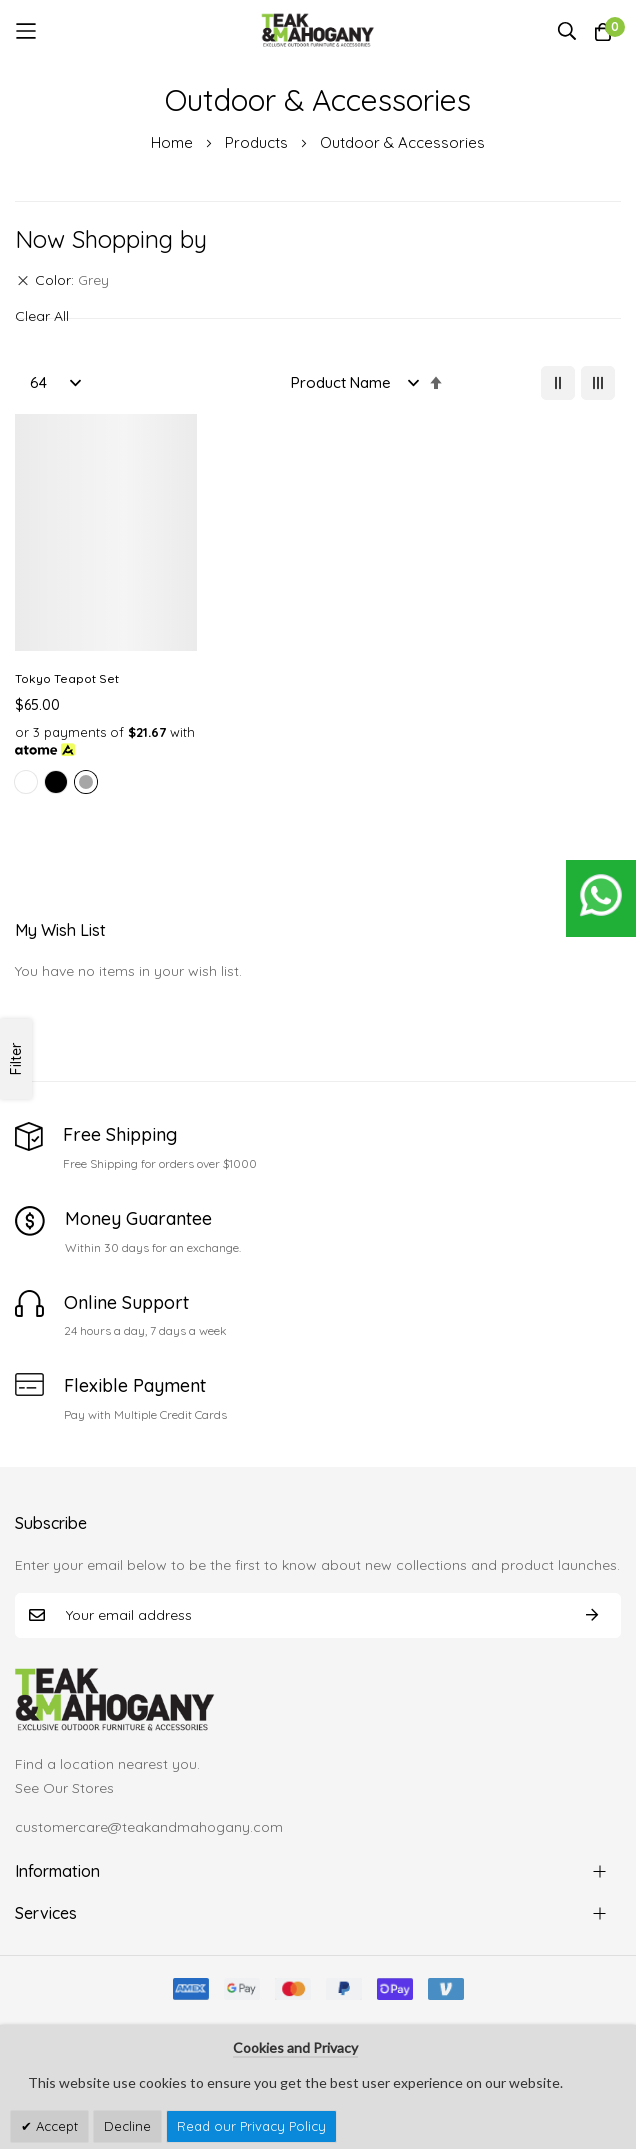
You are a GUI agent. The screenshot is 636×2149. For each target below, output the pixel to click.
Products (258, 142)
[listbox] (106, 785)
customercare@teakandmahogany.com (149, 1827)
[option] (26, 782)
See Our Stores (64, 1788)
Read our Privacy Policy (251, 2126)
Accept (55, 2126)
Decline (127, 2126)
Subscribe (592, 1615)
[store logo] (318, 31)
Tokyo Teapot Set (67, 678)
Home (174, 142)
